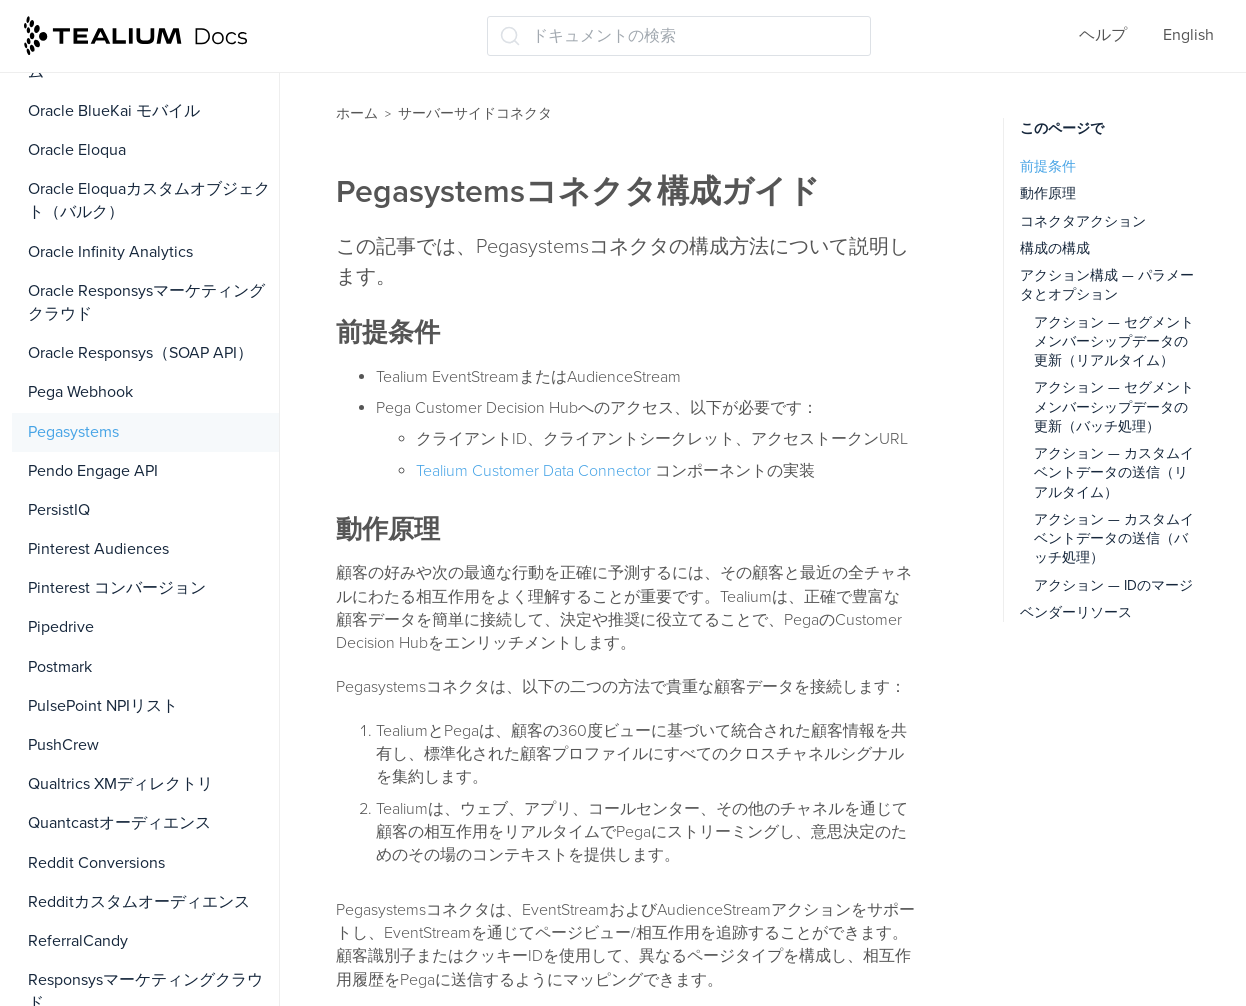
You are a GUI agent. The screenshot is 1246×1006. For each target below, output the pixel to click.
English (1188, 35)
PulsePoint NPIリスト (103, 706)
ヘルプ (1103, 35)
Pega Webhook (80, 392)
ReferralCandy (78, 941)
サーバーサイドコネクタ (475, 113)
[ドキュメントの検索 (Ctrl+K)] (679, 36)
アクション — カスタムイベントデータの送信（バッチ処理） (1114, 539)
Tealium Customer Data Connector (533, 471)
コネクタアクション (1083, 221)
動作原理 (1048, 193)
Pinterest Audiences (98, 549)
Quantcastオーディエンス (119, 823)
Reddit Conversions (96, 863)
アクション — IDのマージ (1113, 585)
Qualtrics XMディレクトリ (120, 784)
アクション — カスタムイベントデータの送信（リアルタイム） (1114, 473)
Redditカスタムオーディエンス (139, 902)
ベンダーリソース (1076, 612)
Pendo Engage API (93, 471)
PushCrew (63, 745)
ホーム (357, 113)
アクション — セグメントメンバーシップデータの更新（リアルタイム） (1114, 342)
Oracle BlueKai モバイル (114, 111)
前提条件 (1048, 166)
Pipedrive (61, 627)
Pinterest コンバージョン (117, 588)
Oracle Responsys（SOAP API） (140, 353)
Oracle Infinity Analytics (110, 252)
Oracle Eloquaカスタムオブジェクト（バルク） (149, 200)
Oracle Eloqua (77, 150)
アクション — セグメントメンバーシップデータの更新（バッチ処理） (1114, 407)
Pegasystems (73, 432)
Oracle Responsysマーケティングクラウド (146, 302)
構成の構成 (1055, 248)
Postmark (60, 667)
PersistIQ (59, 510)
